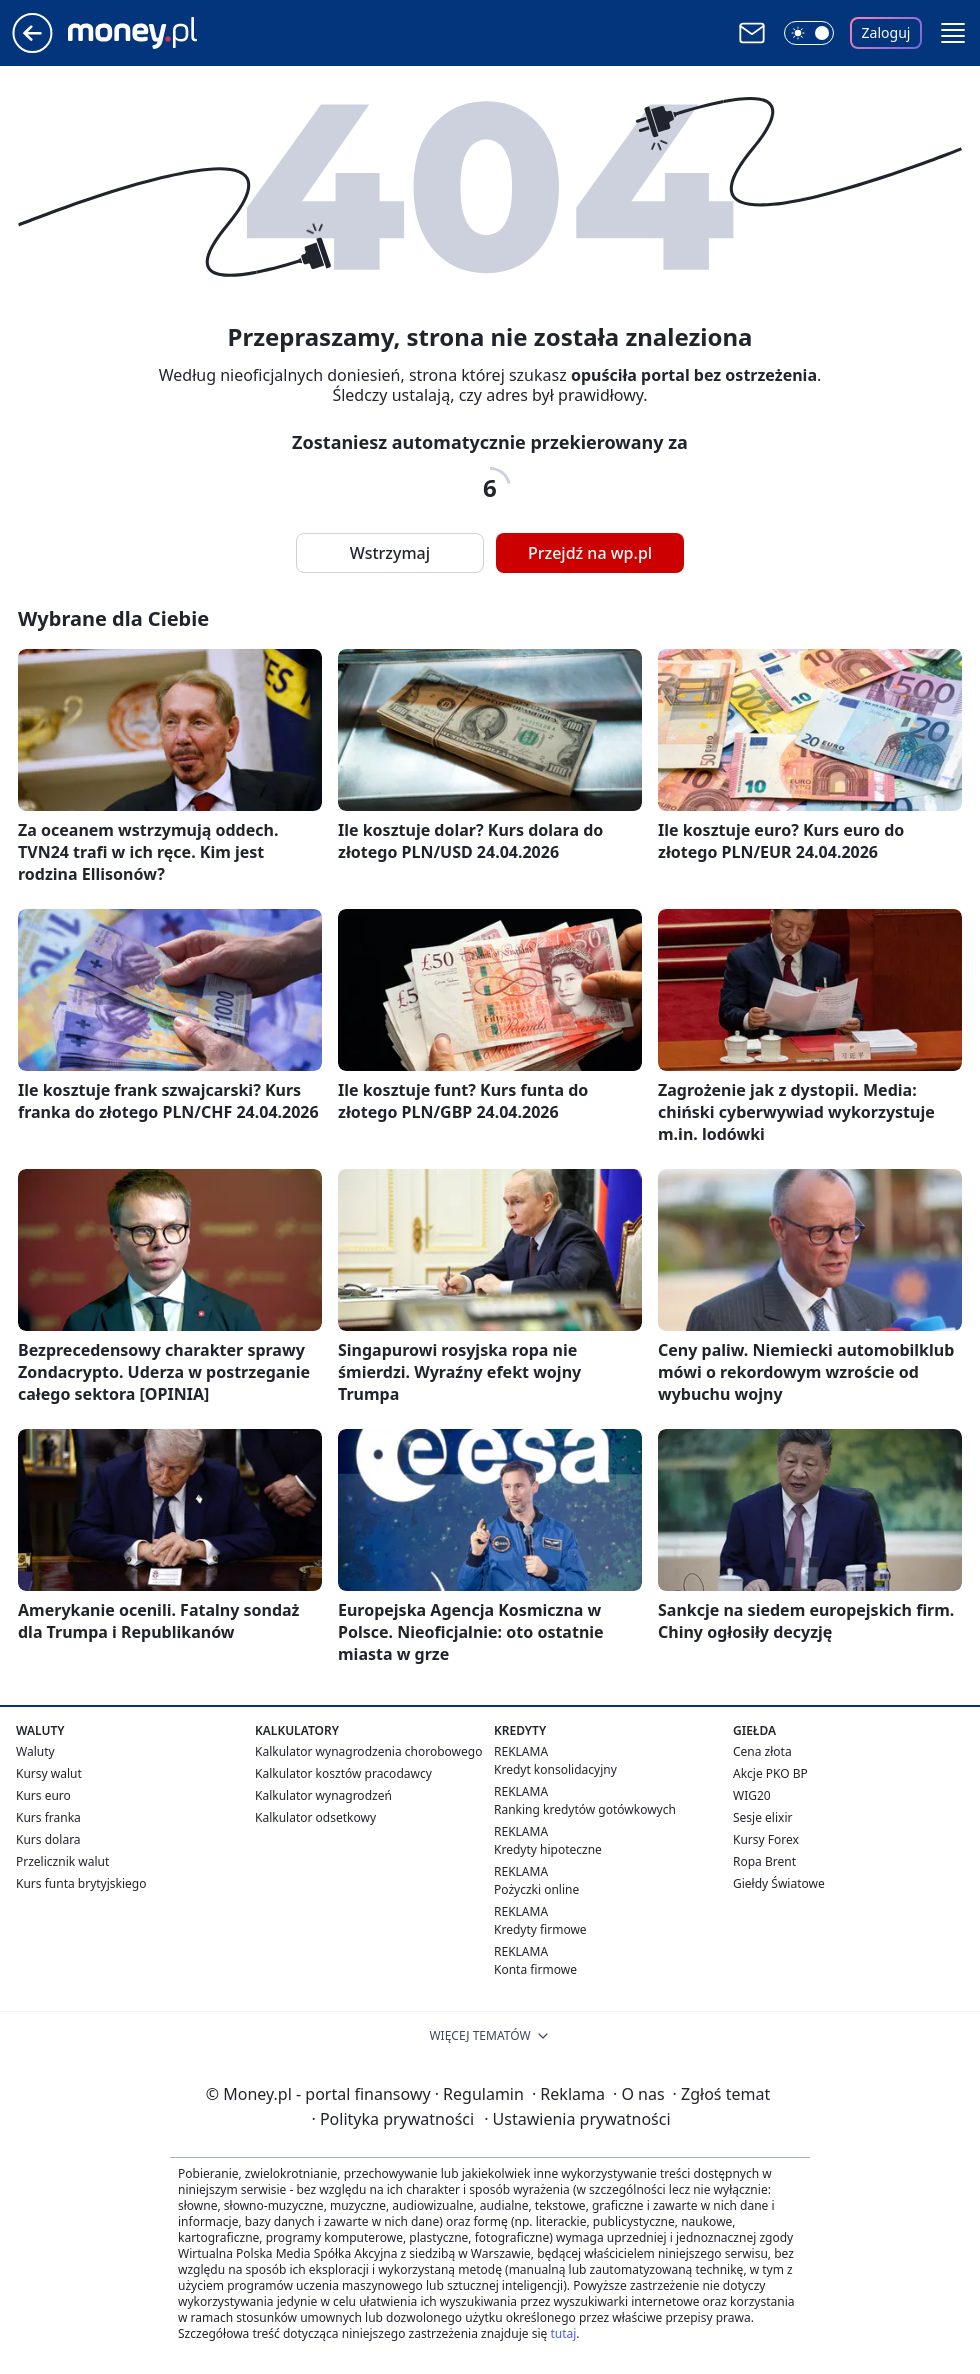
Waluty (35, 1751)
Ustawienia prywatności (577, 2119)
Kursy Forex (766, 1839)
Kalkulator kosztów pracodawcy (343, 1773)
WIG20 (752, 1795)
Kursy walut (49, 1773)
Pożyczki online (536, 1889)
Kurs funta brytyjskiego (81, 1883)
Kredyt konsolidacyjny (555, 1769)
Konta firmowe (535, 1969)
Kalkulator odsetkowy (315, 1817)
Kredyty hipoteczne (548, 1849)
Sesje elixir (762, 1817)
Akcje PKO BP (770, 1773)
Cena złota (762, 1751)
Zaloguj (886, 32)
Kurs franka (48, 1817)
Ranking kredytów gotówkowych (585, 1809)
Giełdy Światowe (779, 1883)
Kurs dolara (48, 1839)
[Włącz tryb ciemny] (809, 33)
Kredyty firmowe (540, 1929)
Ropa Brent (764, 1861)
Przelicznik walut (62, 1861)
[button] (953, 33)
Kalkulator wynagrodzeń (323, 1795)
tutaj (563, 2333)
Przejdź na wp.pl (590, 553)
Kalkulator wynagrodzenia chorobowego (368, 1751)
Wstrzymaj (390, 553)
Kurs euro (43, 1795)
